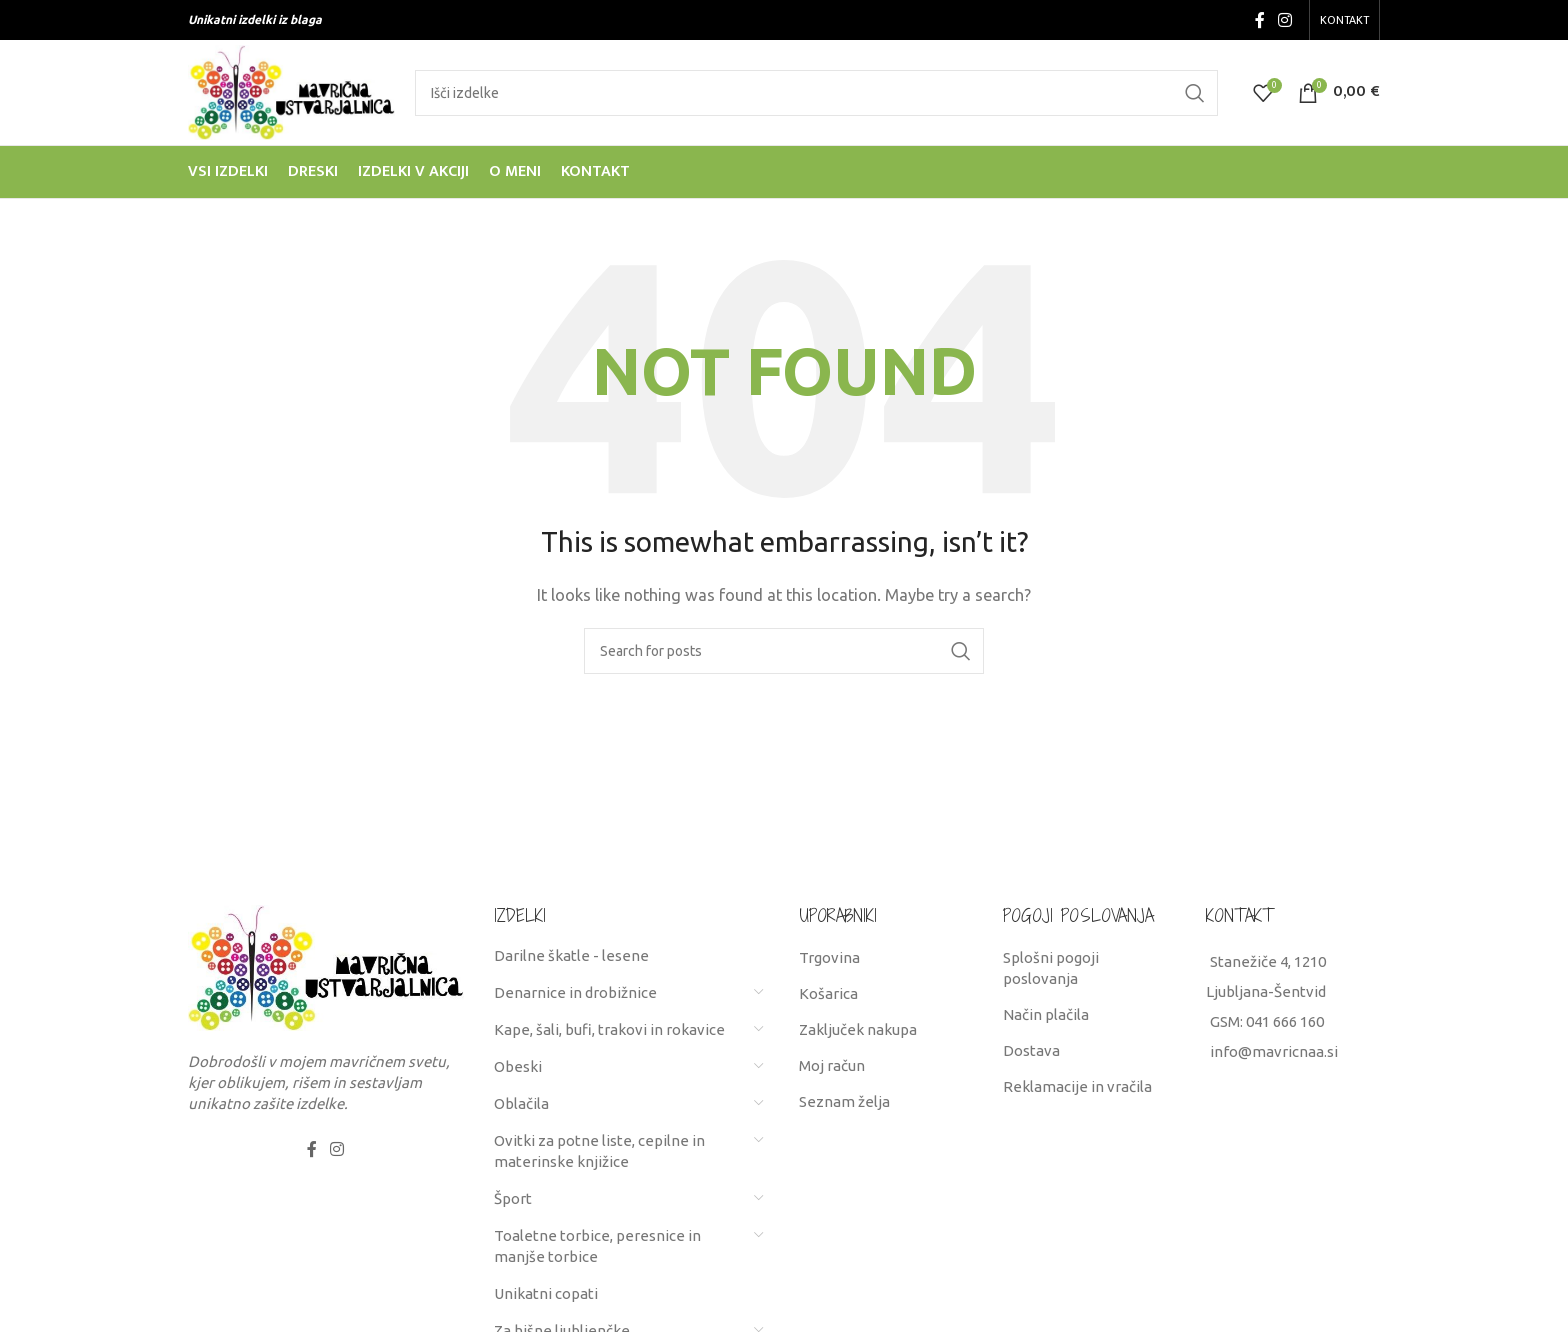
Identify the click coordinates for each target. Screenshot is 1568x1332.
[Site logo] (291, 90)
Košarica (828, 993)
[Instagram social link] (1285, 20)
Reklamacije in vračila (1077, 1086)
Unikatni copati (546, 1293)
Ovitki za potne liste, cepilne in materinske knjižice (599, 1151)
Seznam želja (844, 1101)
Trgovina (829, 957)
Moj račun (832, 1065)
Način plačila (1046, 1014)
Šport (513, 1198)
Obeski (518, 1066)
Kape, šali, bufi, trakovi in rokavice (609, 1029)
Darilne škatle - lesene (571, 955)
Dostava (1031, 1050)
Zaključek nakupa (858, 1029)
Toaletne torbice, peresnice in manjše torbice (597, 1246)
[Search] (816, 93)
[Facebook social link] (1259, 20)
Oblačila (521, 1103)
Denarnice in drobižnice (575, 992)
